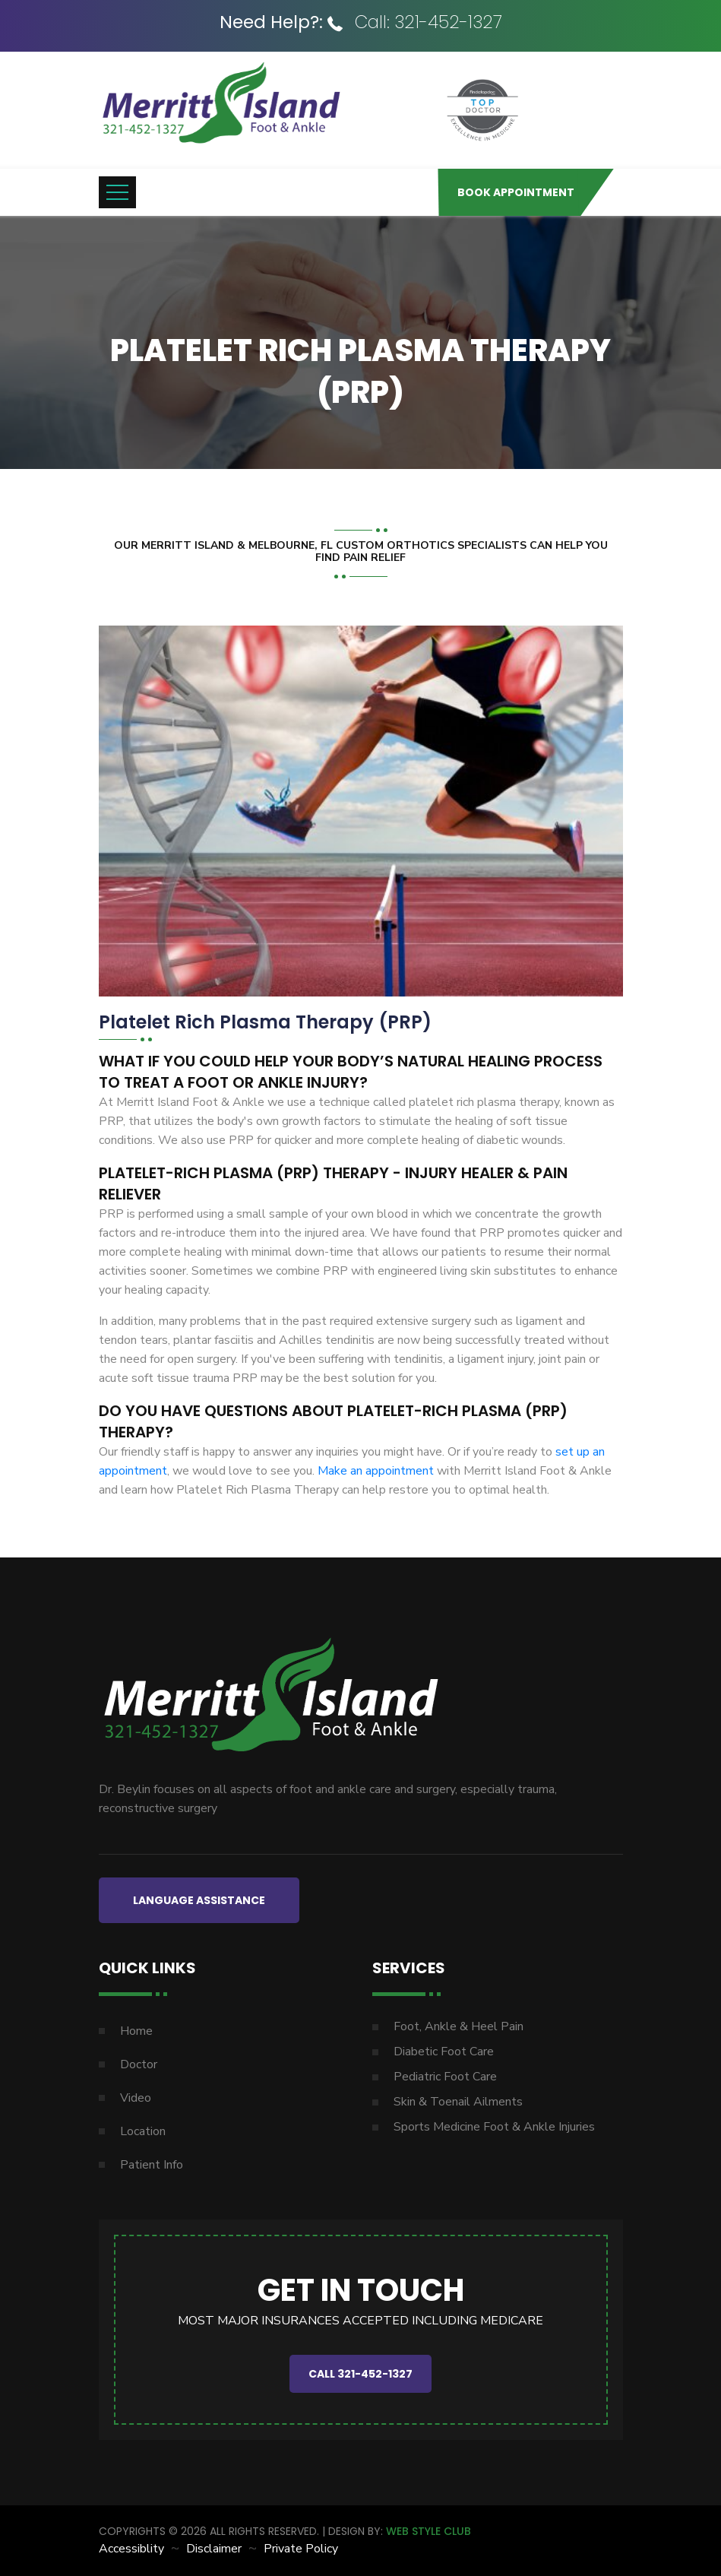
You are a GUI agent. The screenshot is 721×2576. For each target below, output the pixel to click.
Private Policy (301, 2548)
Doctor (138, 2064)
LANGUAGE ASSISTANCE (199, 1900)
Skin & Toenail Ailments (458, 2101)
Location (143, 2131)
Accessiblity (131, 2548)
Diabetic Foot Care (444, 2051)
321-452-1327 (448, 22)
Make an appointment (377, 1470)
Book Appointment (515, 192)
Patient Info (151, 2164)
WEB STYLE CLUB (428, 2531)
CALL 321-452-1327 (360, 2373)
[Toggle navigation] (117, 192)
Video (135, 2098)
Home (136, 2031)
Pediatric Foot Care (445, 2076)
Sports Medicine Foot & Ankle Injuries (494, 2126)
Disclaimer (214, 2548)
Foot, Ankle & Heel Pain (458, 2026)
